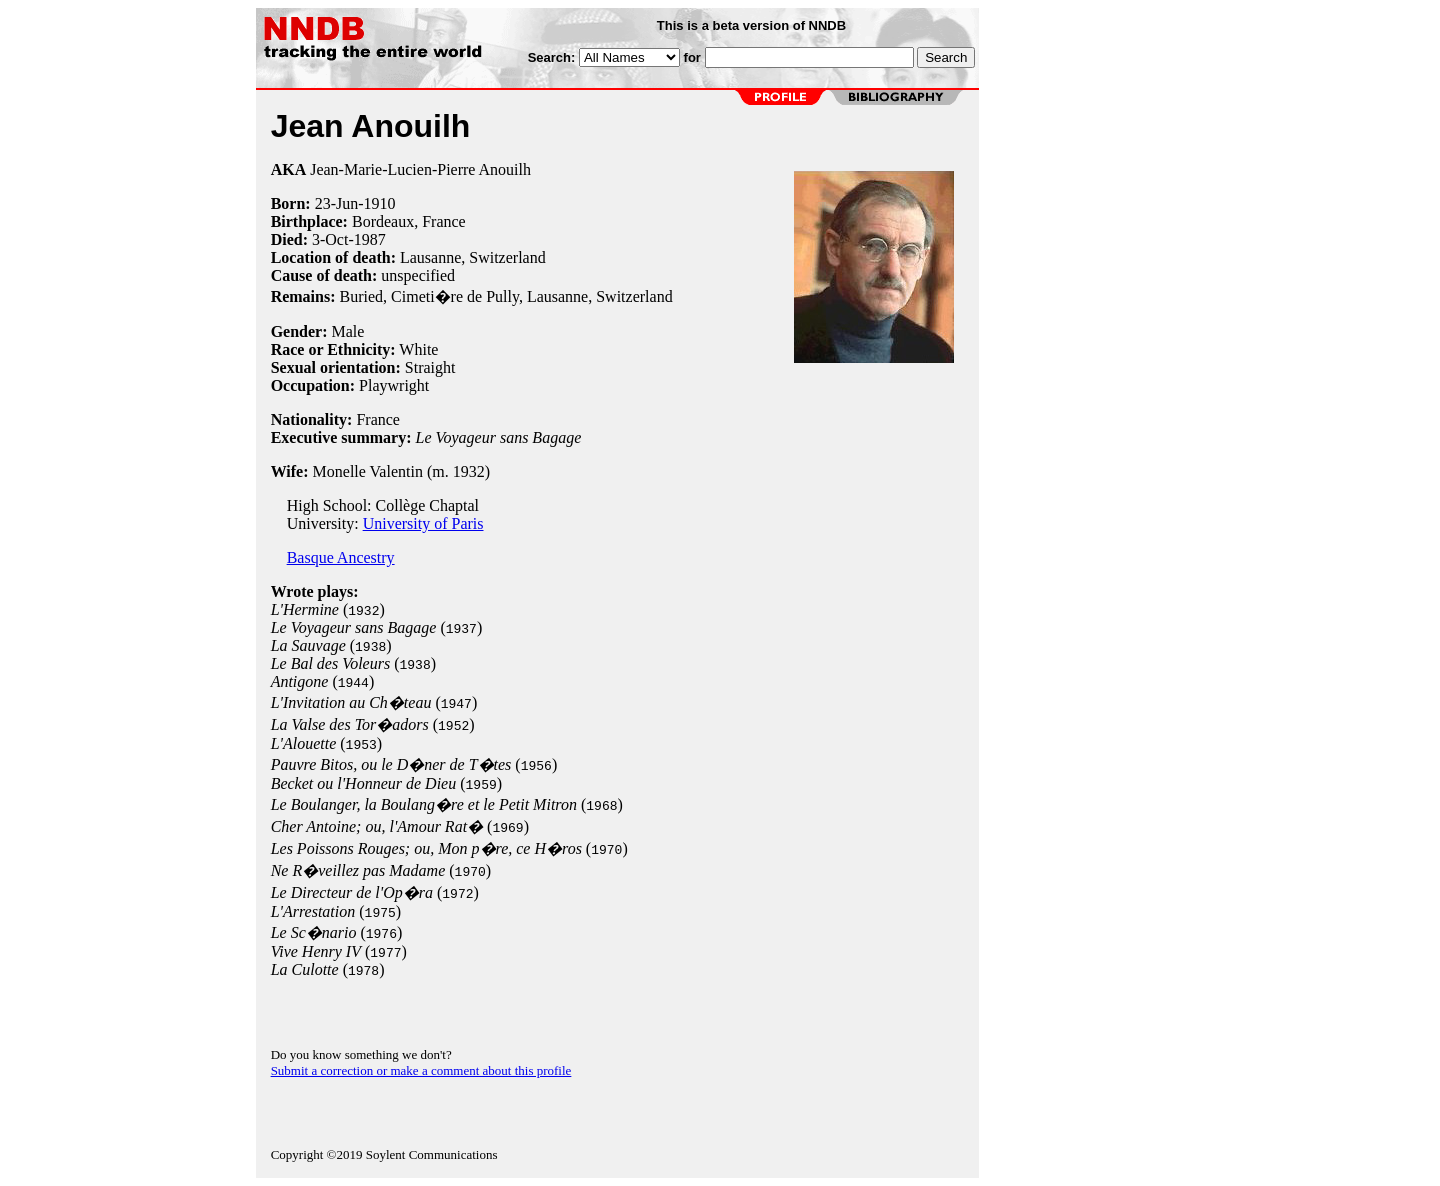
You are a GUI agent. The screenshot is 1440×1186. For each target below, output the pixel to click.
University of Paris (423, 523)
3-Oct (330, 239)
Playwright (394, 385)
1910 (380, 203)
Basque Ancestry (341, 557)
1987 (370, 239)
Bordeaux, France (409, 221)
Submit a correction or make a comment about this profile (421, 1070)
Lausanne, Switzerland (473, 257)
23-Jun (337, 203)
